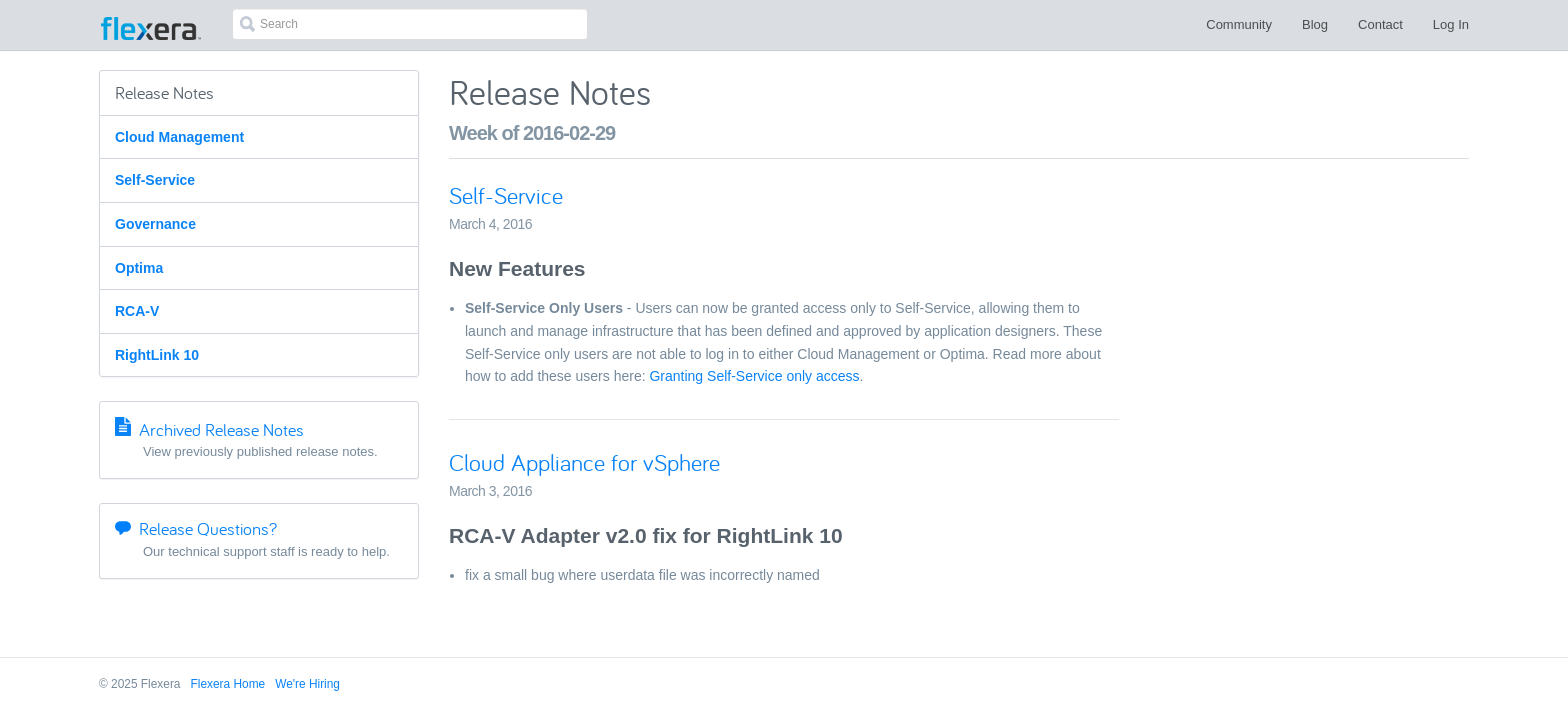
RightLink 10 (157, 355)
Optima (139, 268)
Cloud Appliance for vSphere (584, 462)
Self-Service (155, 180)
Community (1239, 24)
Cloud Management (179, 137)
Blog (1315, 24)
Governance (155, 224)
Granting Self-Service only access (754, 376)
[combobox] (410, 24)
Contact (1380, 24)
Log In (1451, 24)
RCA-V (137, 311)
